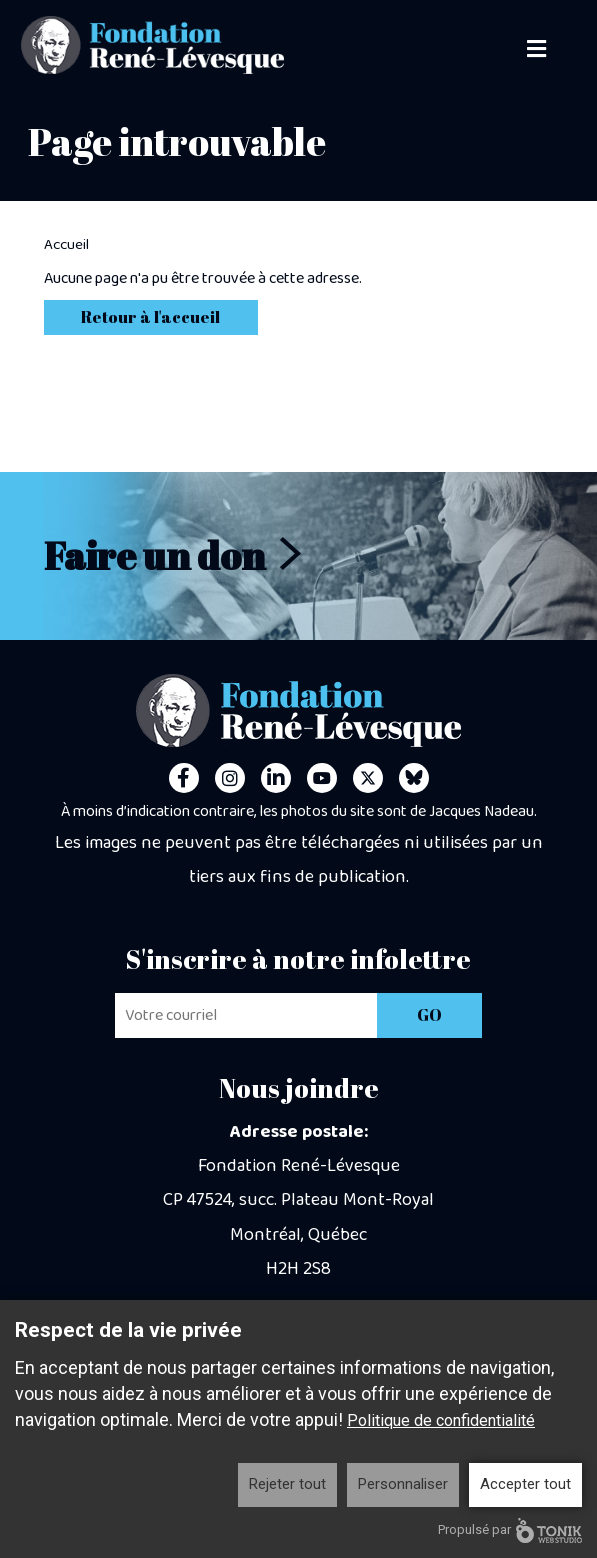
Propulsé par (510, 1530)
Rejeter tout (287, 1484)
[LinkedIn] (276, 778)
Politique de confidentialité (441, 1420)
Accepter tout (525, 1484)
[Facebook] (184, 778)
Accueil (66, 245)
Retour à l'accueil (150, 317)
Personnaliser (403, 1484)
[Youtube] (322, 778)
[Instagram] (230, 778)
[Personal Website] (414, 778)
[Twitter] (368, 778)
